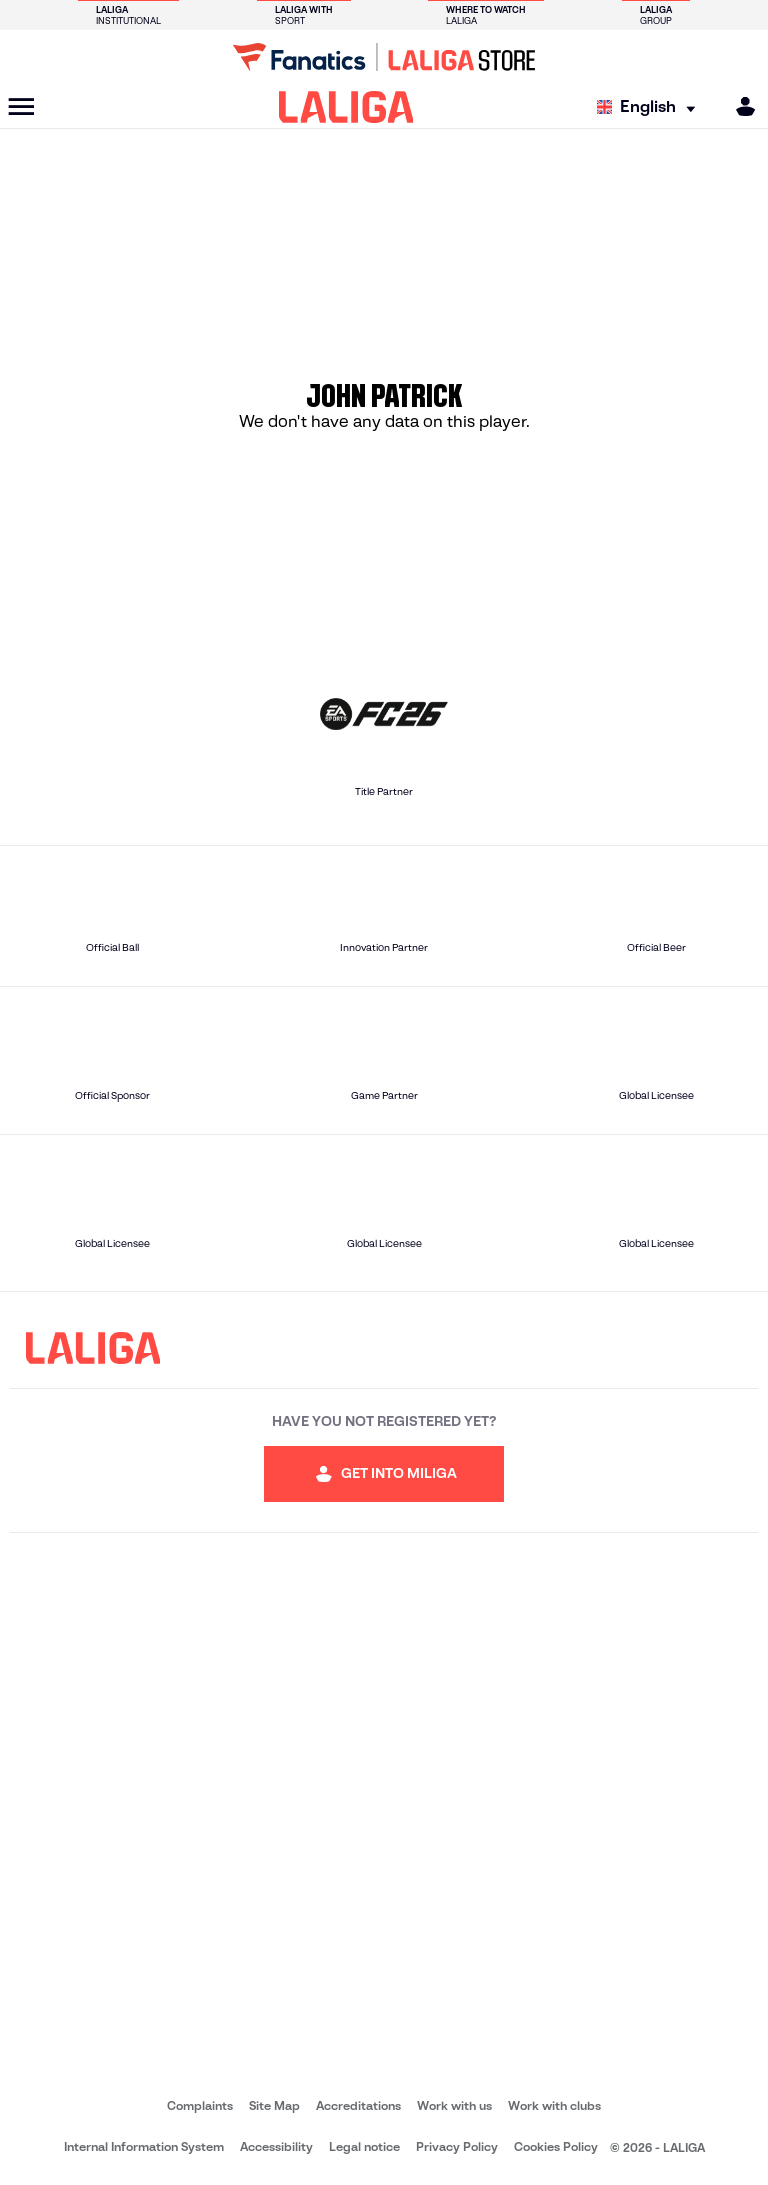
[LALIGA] (346, 107)
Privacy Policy (457, 2146)
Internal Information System (144, 2146)
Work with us (454, 2105)
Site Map (274, 2105)
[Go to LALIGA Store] (384, 57)
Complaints (200, 2105)
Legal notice (364, 2146)
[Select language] (651, 107)
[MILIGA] (739, 106)
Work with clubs (554, 2105)
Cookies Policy (556, 2146)
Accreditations (358, 2105)
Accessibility (276, 2146)
